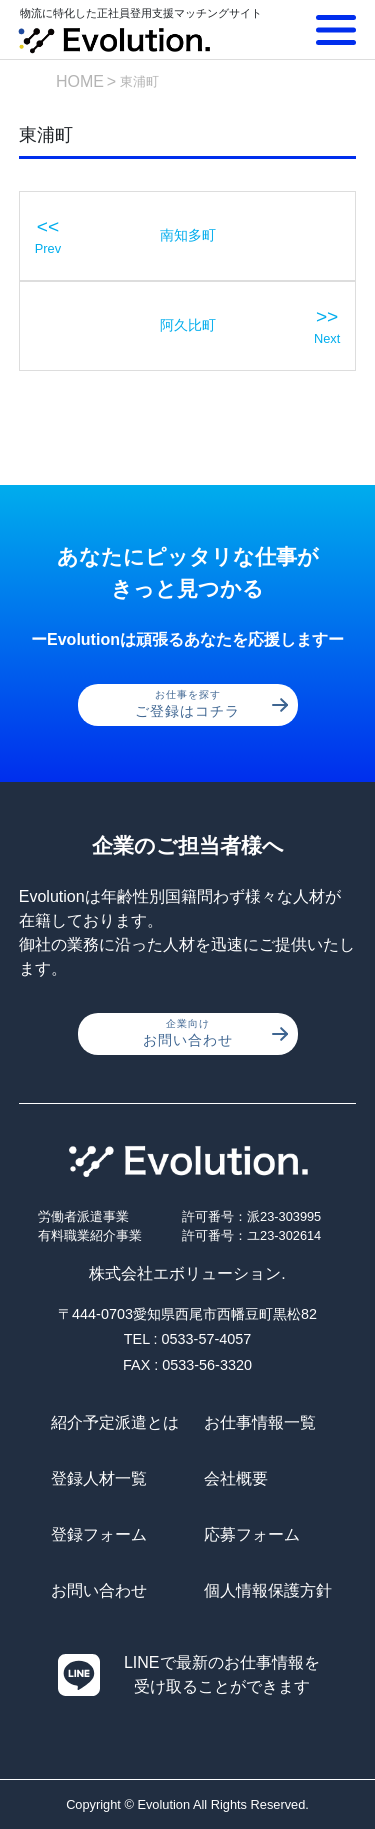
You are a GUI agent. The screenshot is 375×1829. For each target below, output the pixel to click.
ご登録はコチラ (211, 704)
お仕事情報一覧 (260, 1422)
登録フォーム (99, 1534)
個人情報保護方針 (268, 1590)
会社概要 (236, 1478)
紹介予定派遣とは (115, 1422)
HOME (80, 81)
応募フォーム (252, 1534)
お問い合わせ (215, 1033)
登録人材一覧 (99, 1478)
